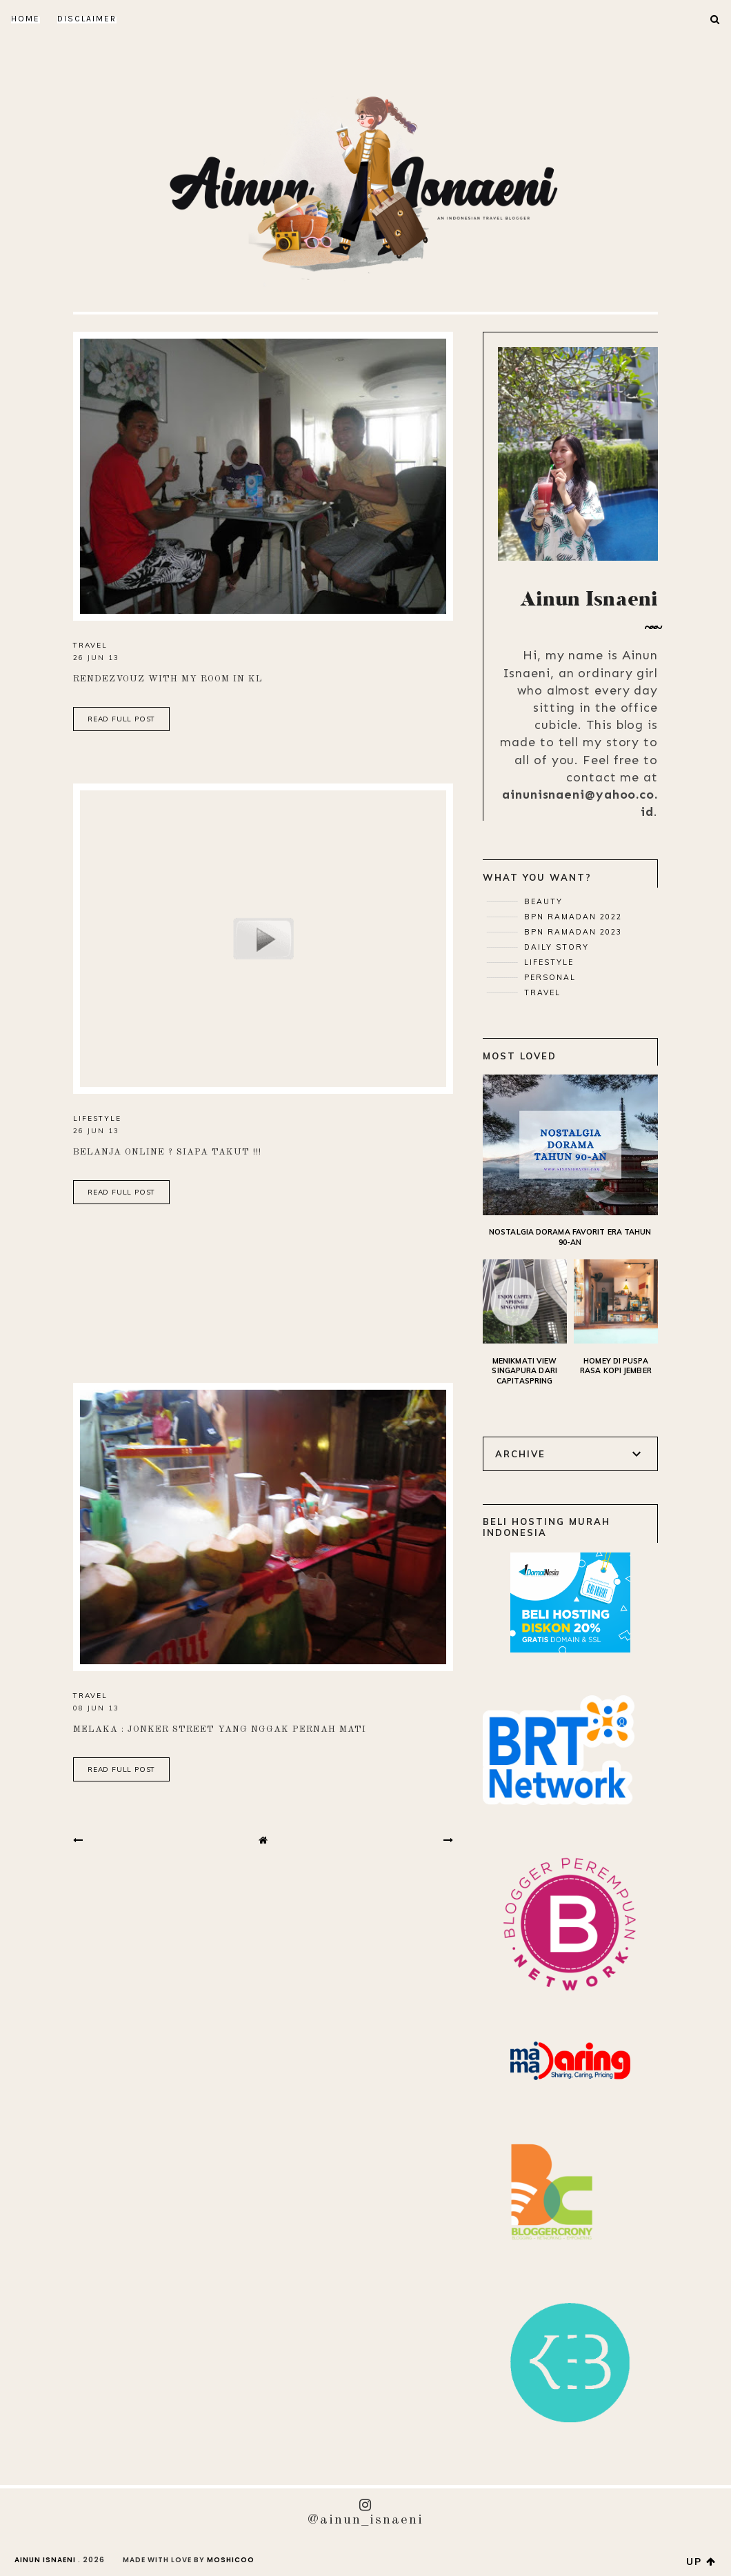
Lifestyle (97, 1118)
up (701, 2561)
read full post (121, 719)
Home (25, 18)
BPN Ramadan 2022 (571, 916)
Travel (90, 645)
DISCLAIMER (87, 18)
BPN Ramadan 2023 (571, 932)
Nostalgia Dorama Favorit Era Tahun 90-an (570, 1237)
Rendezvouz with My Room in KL (168, 679)
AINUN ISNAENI (45, 2560)
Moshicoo (230, 2560)
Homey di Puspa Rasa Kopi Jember (616, 1366)
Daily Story (555, 947)
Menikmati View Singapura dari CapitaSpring (524, 1371)
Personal (548, 977)
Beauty (542, 901)
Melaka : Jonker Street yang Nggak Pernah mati (219, 1729)
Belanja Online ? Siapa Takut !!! (167, 1152)
